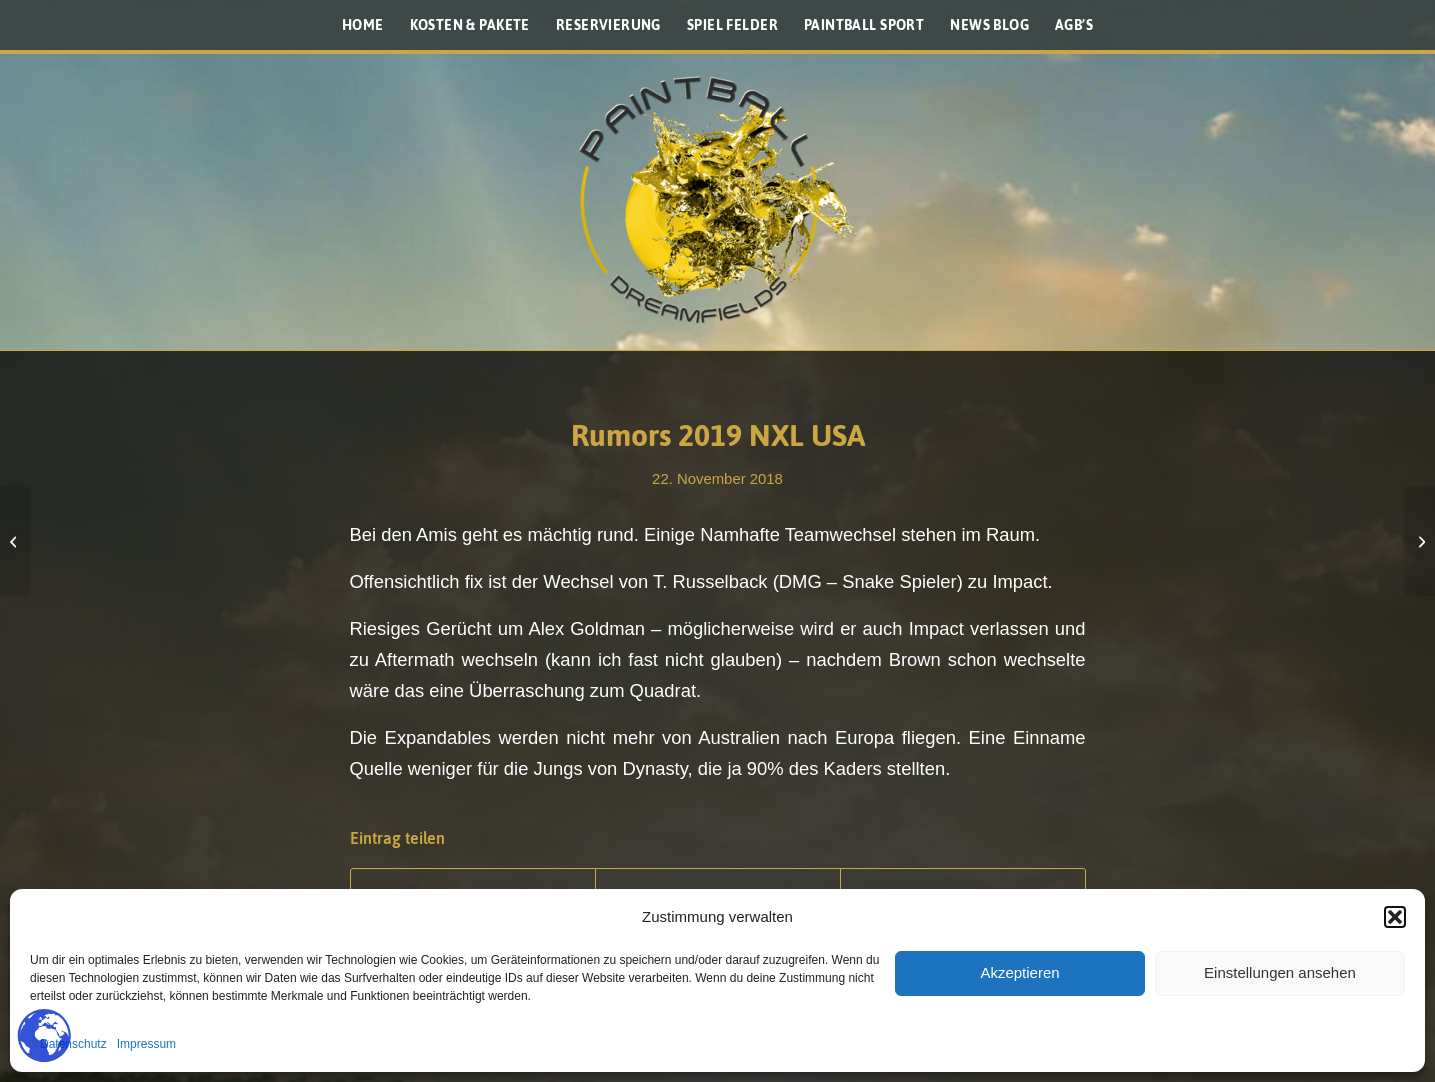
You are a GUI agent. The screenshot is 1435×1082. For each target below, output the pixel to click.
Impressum (146, 1044)
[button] (1395, 917)
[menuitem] (363, 25)
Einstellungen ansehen (1280, 972)
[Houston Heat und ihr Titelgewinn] (15, 541)
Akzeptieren (1019, 972)
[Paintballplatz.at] (718, 200)
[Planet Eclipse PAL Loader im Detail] (1419, 541)
